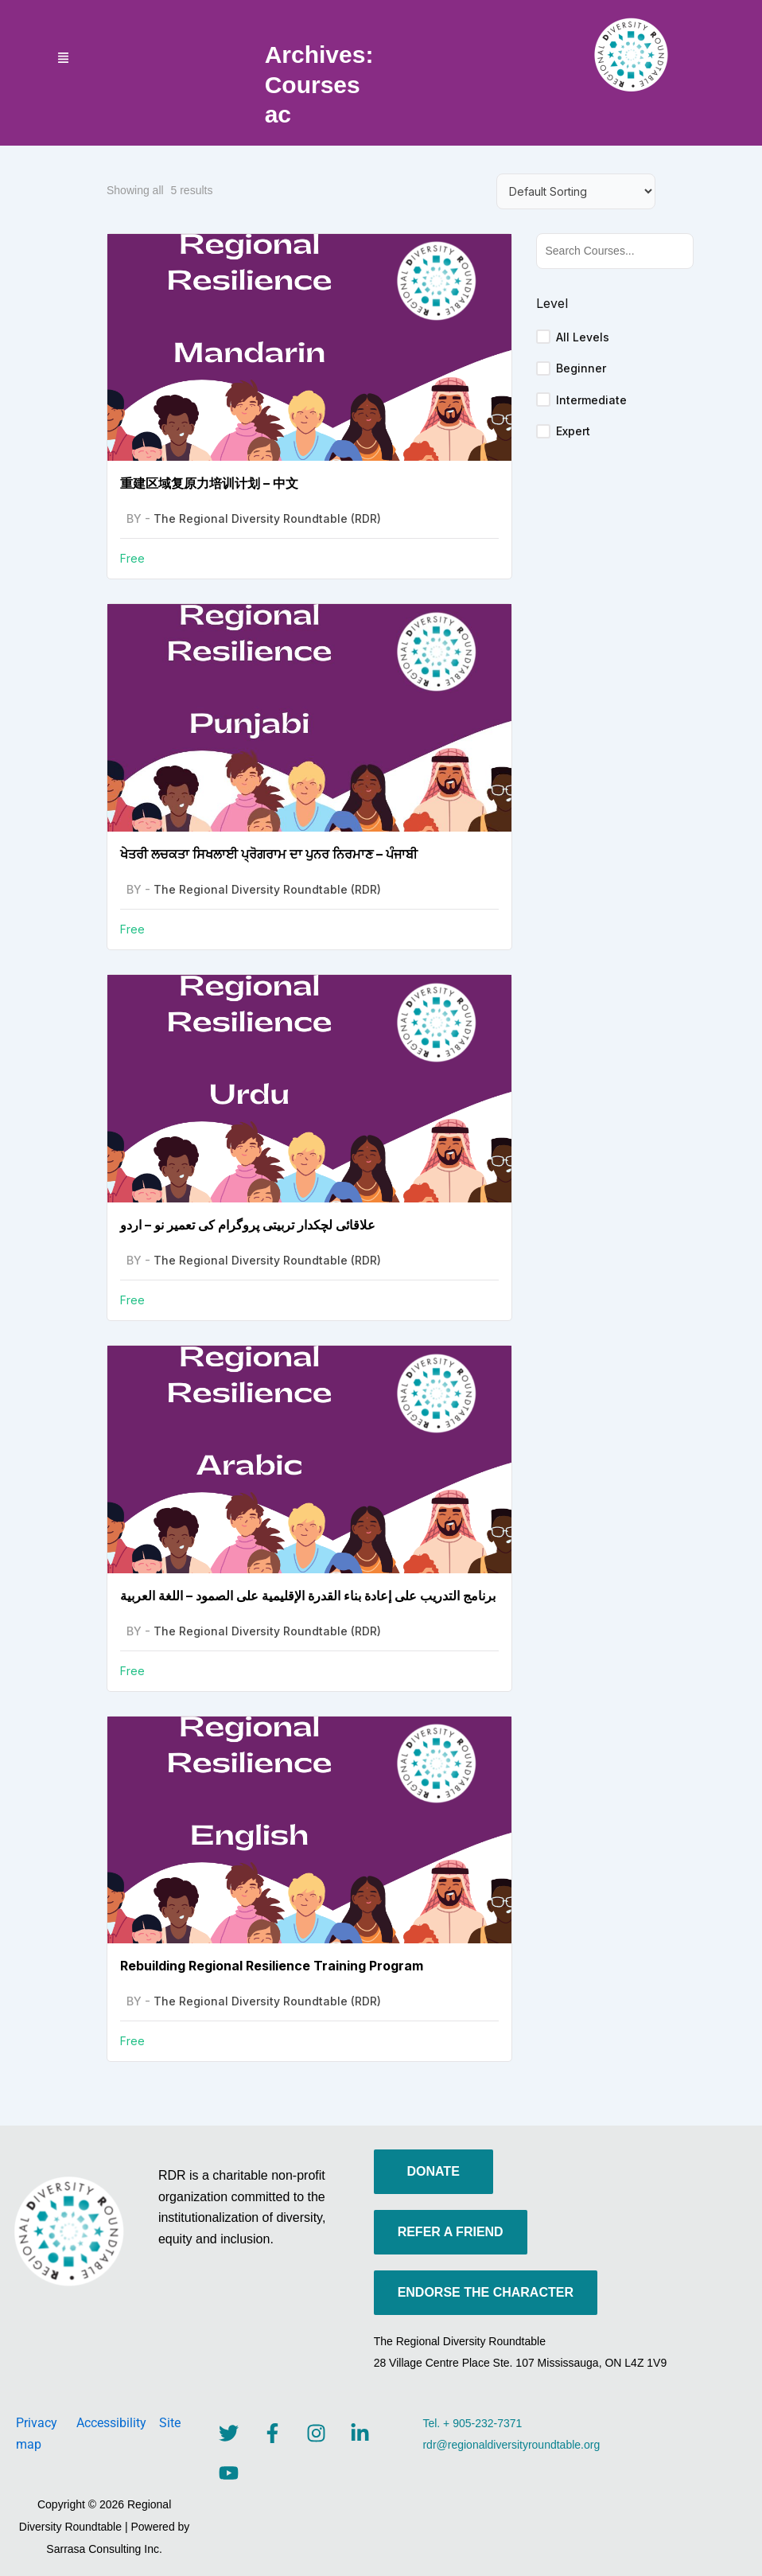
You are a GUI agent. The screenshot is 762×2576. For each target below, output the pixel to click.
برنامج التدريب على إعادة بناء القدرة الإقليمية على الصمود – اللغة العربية (308, 1596)
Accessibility (117, 2422)
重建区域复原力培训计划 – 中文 (209, 483)
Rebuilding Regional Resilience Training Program (271, 1966)
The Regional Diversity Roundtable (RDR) (267, 518)
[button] (63, 59)
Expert (573, 431)
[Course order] (575, 191)
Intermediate (591, 400)
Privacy (46, 2422)
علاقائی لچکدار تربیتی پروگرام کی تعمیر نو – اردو (247, 1225)
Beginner (581, 368)
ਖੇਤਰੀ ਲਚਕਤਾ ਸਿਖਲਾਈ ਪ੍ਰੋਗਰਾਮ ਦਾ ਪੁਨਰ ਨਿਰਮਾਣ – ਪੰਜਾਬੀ (269, 854)
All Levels (582, 337)
